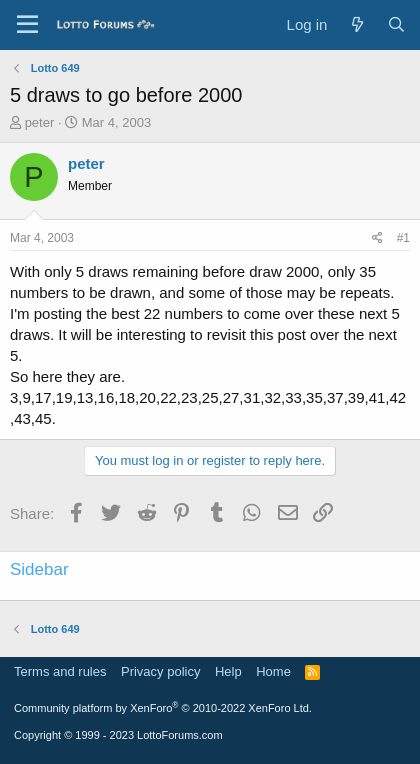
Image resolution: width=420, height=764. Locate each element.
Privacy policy (160, 671)
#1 (403, 238)
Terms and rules (60, 671)
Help (228, 671)
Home (273, 671)
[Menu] (27, 25)
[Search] (396, 24)
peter (40, 122)
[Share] (377, 238)
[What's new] (356, 24)
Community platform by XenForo (163, 708)
